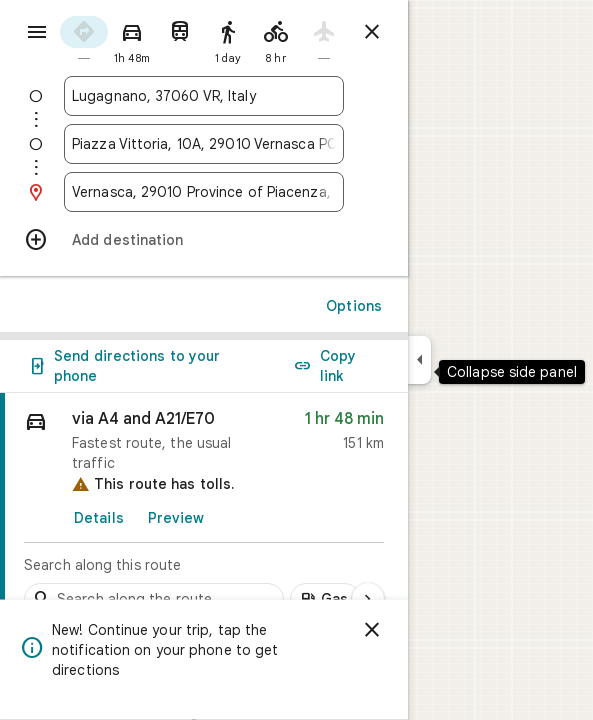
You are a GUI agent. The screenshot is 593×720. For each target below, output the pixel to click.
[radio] (84, 38)
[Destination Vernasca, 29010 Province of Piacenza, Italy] (204, 192)
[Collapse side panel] (419, 360)
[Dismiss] (372, 630)
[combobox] (204, 96)
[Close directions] (372, 32)
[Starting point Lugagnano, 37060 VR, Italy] (204, 96)
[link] (204, 509)
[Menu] (37, 32)
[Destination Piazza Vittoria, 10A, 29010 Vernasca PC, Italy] (204, 144)
